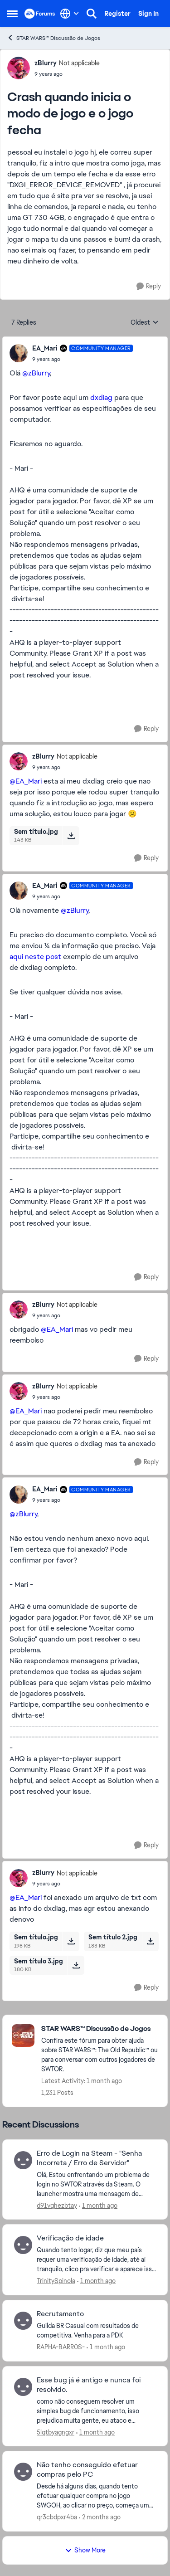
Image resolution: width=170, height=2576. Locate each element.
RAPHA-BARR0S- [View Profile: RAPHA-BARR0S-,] (61, 2347)
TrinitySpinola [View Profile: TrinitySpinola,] (56, 2281)
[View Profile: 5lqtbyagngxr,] (23, 2387)
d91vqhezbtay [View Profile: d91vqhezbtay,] (57, 2205)
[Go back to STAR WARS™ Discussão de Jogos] (99, 2029)
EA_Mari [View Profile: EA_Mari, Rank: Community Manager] (45, 348)
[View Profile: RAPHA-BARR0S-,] (23, 2321)
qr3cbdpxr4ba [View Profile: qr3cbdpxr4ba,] (57, 2517)
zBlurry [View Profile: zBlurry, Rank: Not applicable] (45, 63)
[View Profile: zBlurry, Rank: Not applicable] (18, 68)
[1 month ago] (98, 2205)
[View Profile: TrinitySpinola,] (23, 2245)
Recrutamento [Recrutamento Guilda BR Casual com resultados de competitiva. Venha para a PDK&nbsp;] (60, 2313)
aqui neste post (36, 956)
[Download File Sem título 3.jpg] (76, 1965)
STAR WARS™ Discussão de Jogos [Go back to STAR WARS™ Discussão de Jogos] (53, 38)
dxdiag (102, 397)
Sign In (148, 14)
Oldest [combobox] (145, 322)
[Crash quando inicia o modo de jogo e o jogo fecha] (82, 359)
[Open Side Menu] (12, 13)
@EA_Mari (26, 781)
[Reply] (149, 286)
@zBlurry (36, 373)
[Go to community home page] (39, 14)
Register (117, 14)
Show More (85, 2550)
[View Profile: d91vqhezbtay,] (23, 2160)
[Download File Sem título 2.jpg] (150, 1941)
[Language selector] (69, 14)
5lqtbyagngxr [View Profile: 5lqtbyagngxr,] (55, 2432)
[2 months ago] (100, 2517)
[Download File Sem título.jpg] (71, 835)
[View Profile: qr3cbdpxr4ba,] (23, 2472)
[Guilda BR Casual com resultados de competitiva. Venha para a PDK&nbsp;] (96, 2330)
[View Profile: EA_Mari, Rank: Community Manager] (19, 353)
